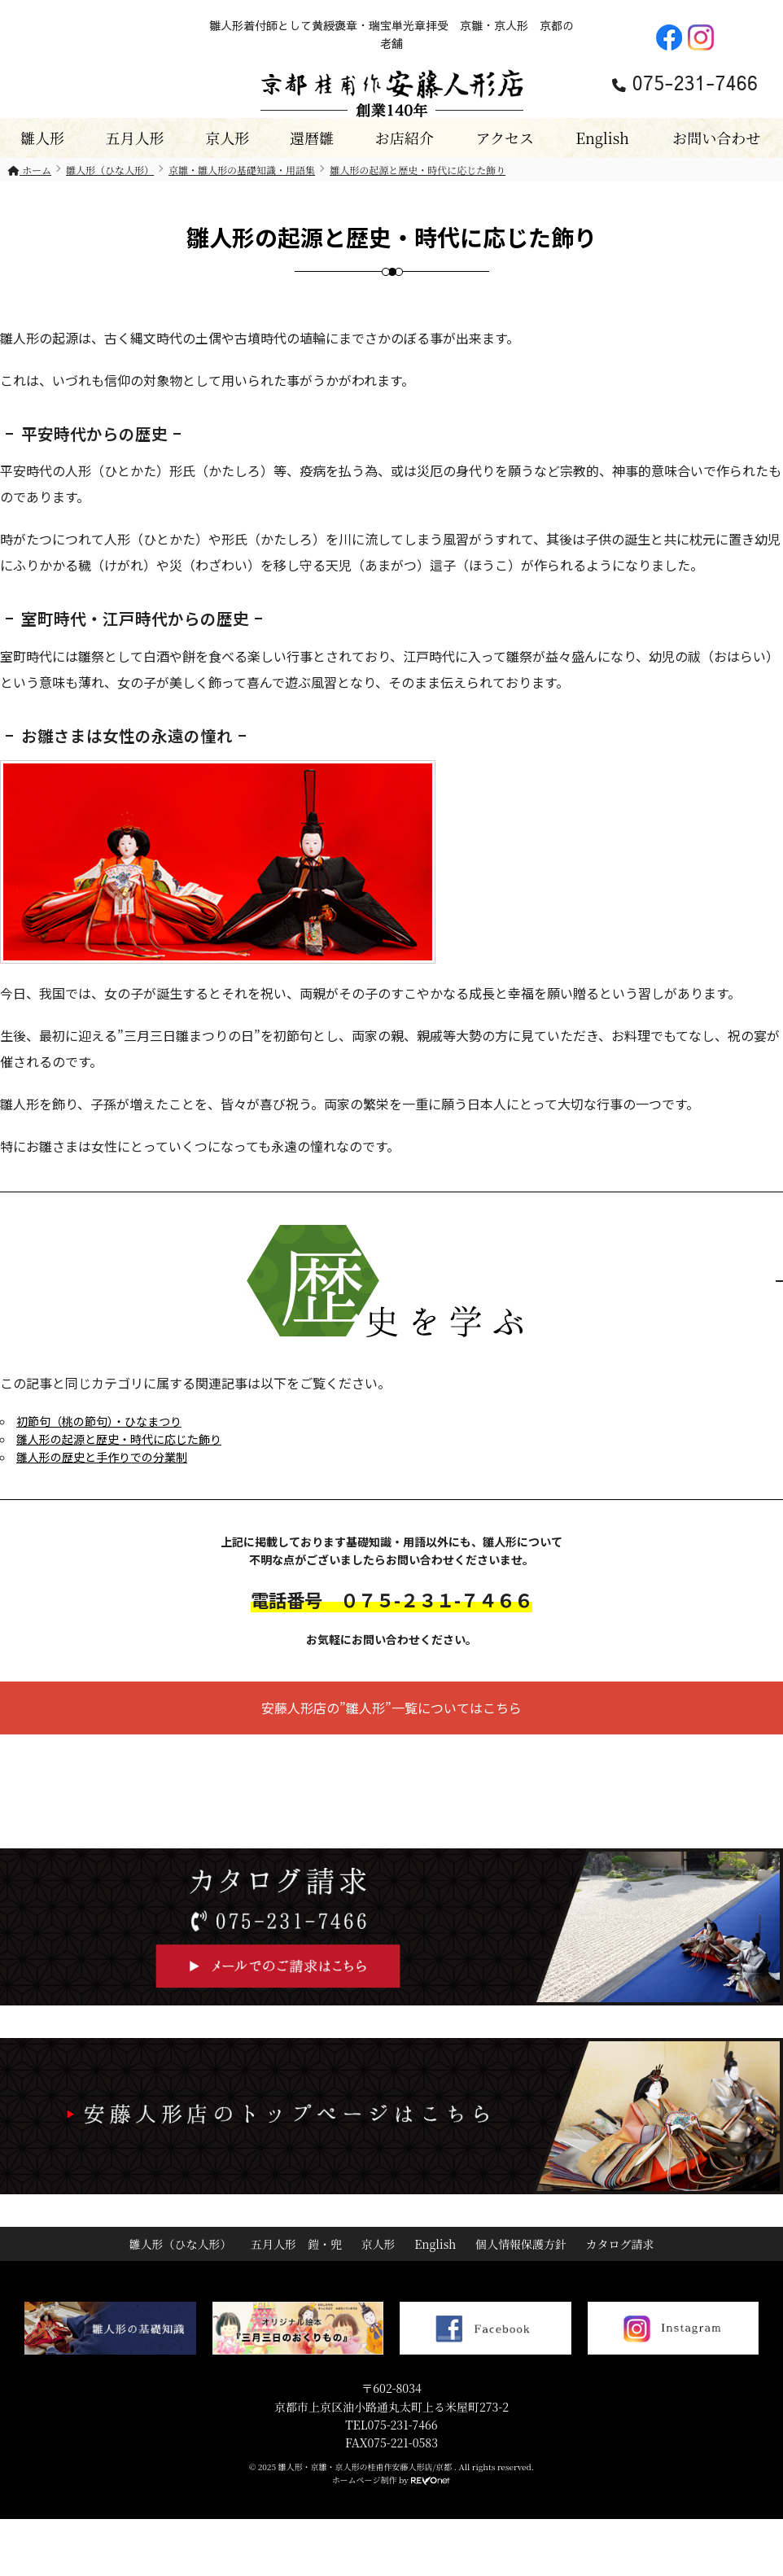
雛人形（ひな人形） (180, 2244)
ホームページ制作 (364, 2479)
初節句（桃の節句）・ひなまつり (99, 1421)
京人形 (227, 137)
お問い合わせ (716, 137)
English (602, 137)
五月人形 (135, 137)
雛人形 (42, 137)
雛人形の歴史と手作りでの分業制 (101, 1457)
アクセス (504, 137)
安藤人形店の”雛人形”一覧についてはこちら (391, 1707)
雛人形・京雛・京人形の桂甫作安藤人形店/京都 (366, 2466)
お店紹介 (404, 137)
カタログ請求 (620, 2244)
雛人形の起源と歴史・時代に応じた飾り (118, 1439)
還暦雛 (312, 137)
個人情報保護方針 (520, 2244)
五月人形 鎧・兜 (296, 2244)
